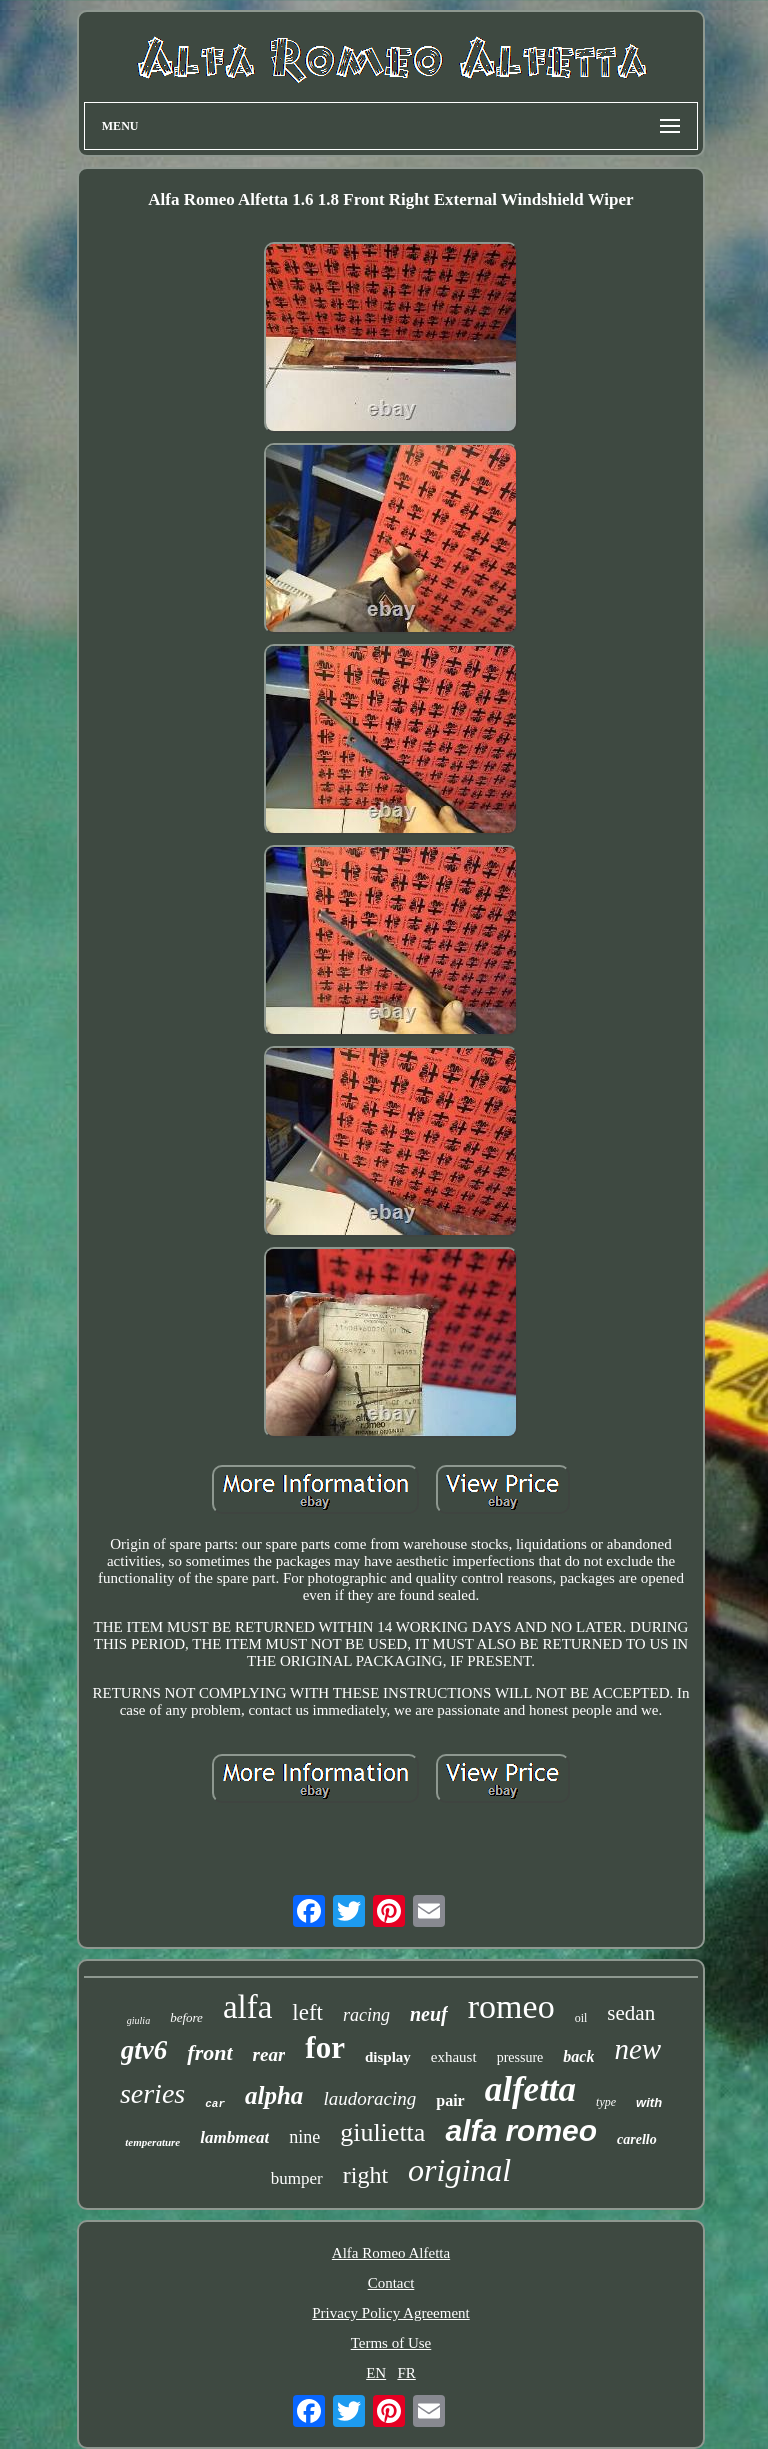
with (649, 2102)
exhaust (454, 2057)
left (307, 2012)
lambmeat (234, 2137)
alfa (247, 2007)
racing (366, 2015)
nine (304, 2137)
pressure (520, 2057)
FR (406, 2373)
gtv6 (144, 2050)
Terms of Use (391, 2343)
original (459, 2170)
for (325, 2047)
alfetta (530, 2089)
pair (450, 2100)
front (209, 2052)
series (152, 2093)
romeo (511, 2006)
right (365, 2175)
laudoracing (369, 2098)
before (186, 2017)
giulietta (382, 2132)
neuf (429, 2014)
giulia (138, 2020)
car (215, 2104)
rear (269, 2054)
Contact (391, 2283)
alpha (274, 2095)
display (388, 2057)
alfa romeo (521, 2130)
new (637, 2049)
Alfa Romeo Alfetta (391, 2253)
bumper (297, 2178)
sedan (631, 2013)
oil (581, 2018)
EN (376, 2373)
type (606, 2102)
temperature (152, 2142)
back (578, 2056)
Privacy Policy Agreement (390, 2313)
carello (637, 2139)
